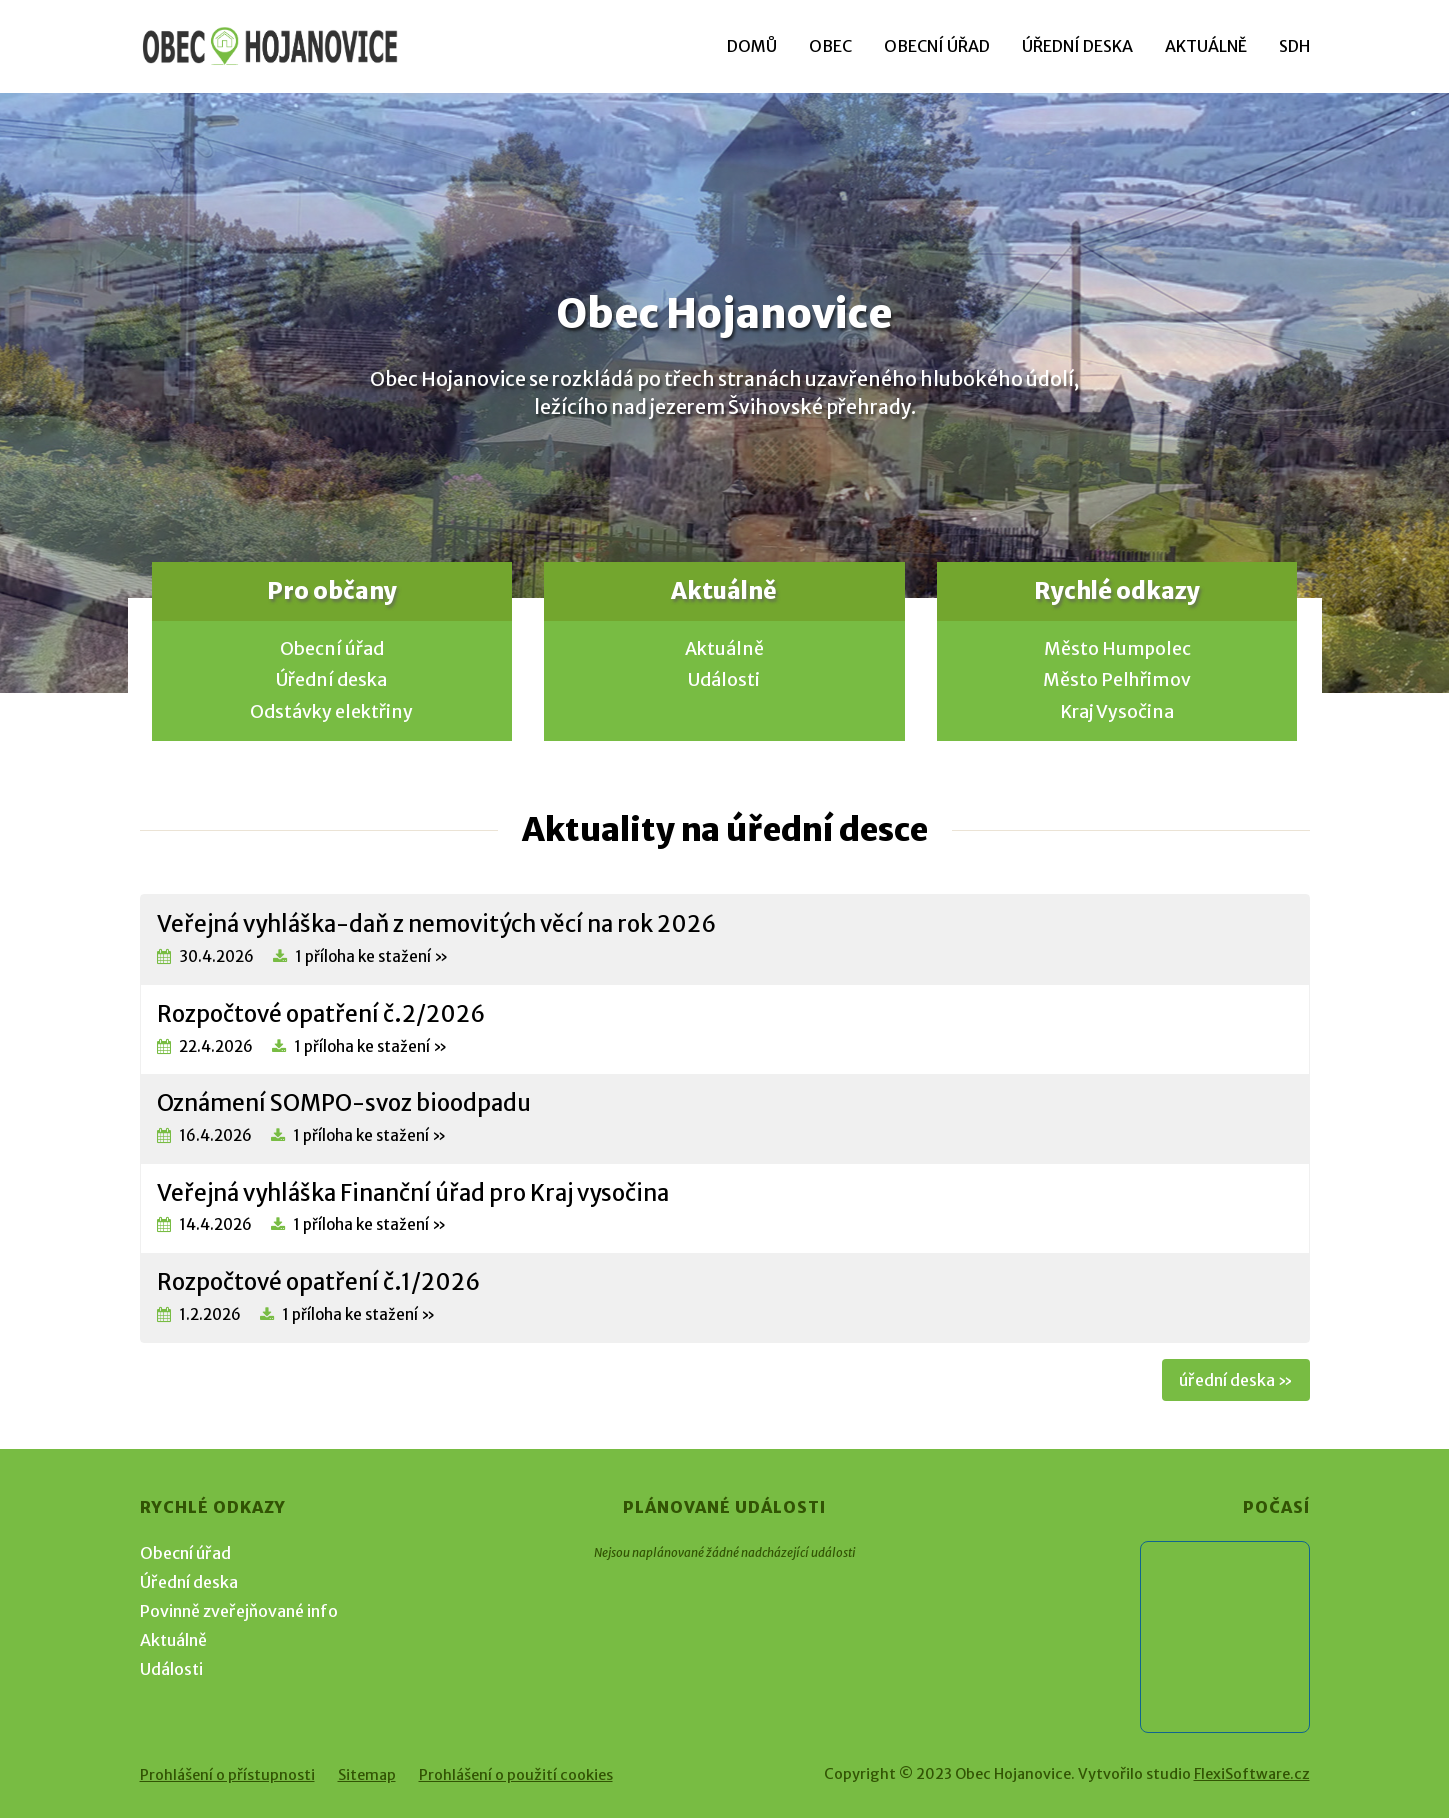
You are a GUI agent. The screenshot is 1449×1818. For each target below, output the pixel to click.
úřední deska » (1236, 1380)
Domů (752, 46)
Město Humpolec (1117, 649)
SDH (1294, 46)
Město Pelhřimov (1117, 680)
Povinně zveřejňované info (239, 1611)
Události (724, 680)
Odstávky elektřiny (331, 712)
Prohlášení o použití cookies (516, 1775)
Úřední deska (1077, 46)
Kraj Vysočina (1117, 712)
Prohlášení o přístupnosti (227, 1775)
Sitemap (367, 1775)
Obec (830, 46)
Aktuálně (1206, 46)
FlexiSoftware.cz (1252, 1774)
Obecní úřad (937, 46)
